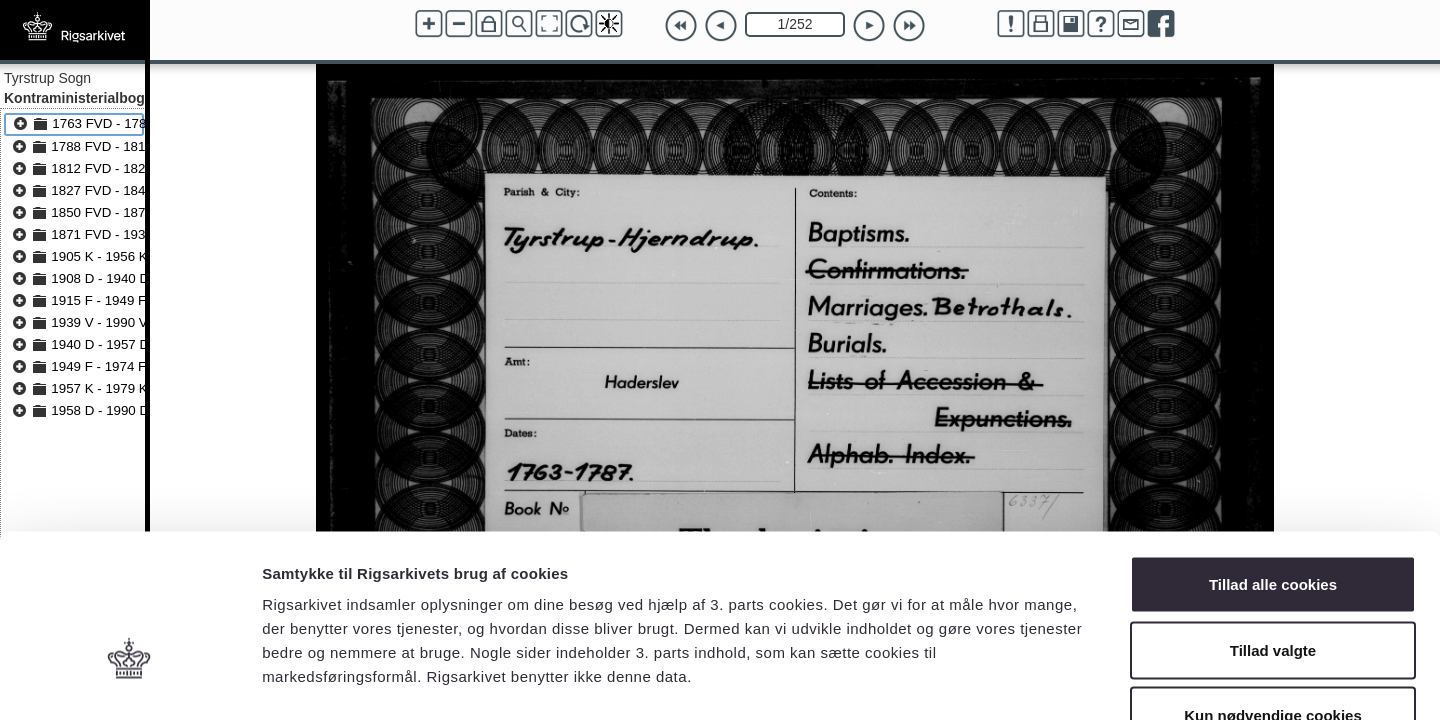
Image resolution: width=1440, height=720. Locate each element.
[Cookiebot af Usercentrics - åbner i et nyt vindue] (129, 681)
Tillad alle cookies (1273, 457)
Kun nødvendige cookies (1273, 588)
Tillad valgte (1273, 523)
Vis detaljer (1039, 680)
